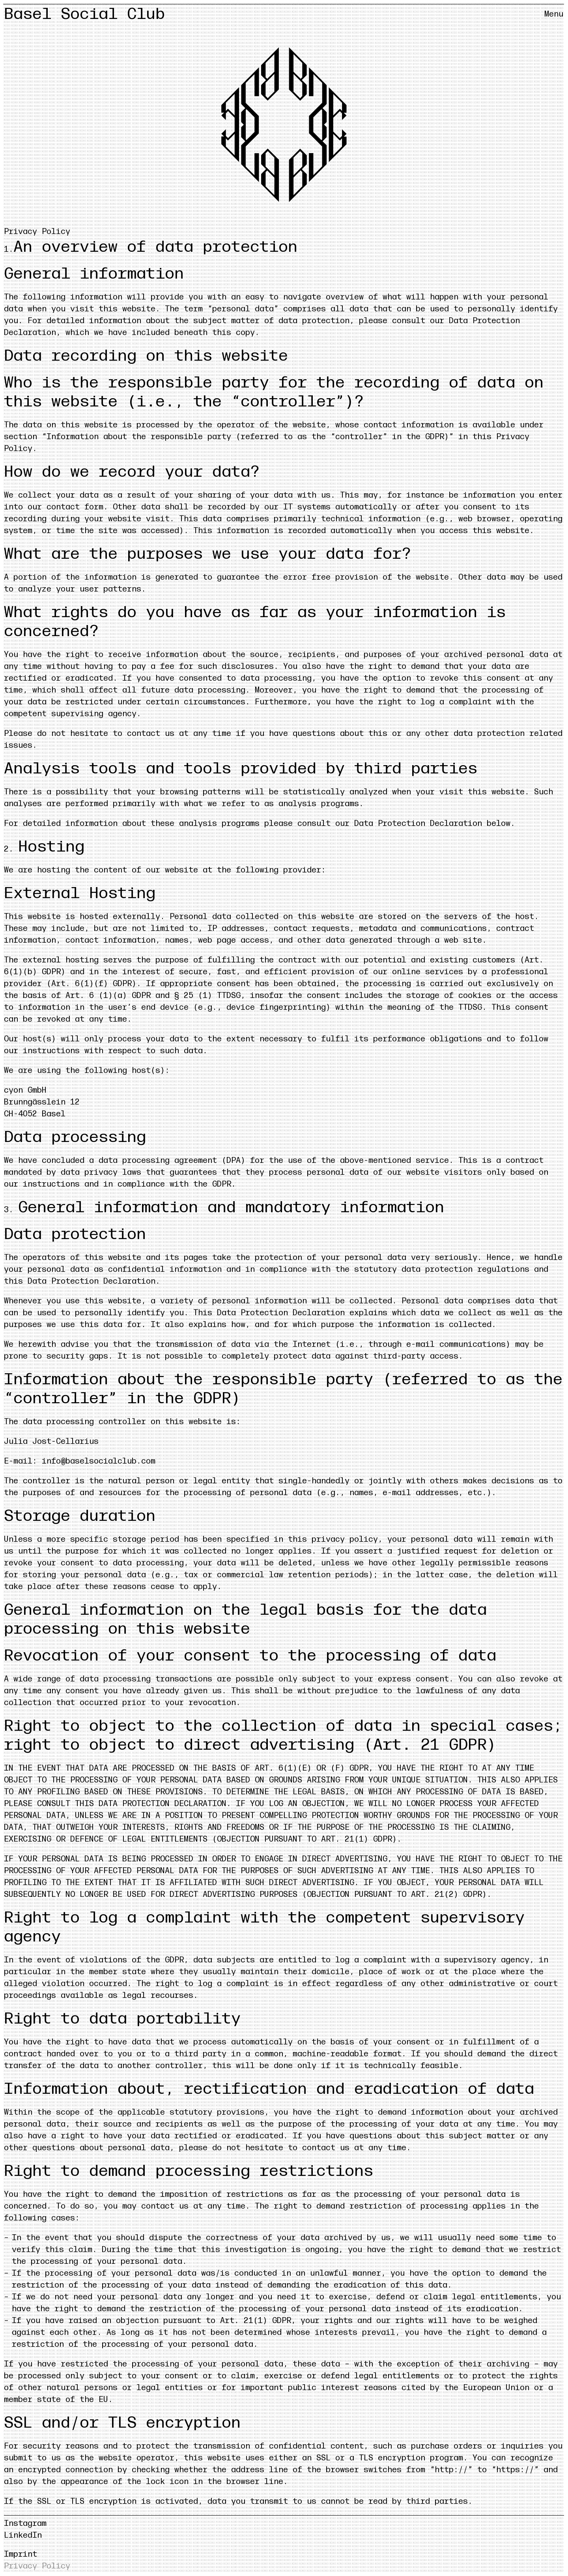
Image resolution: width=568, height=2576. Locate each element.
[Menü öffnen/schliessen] (553, 14)
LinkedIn (23, 2535)
